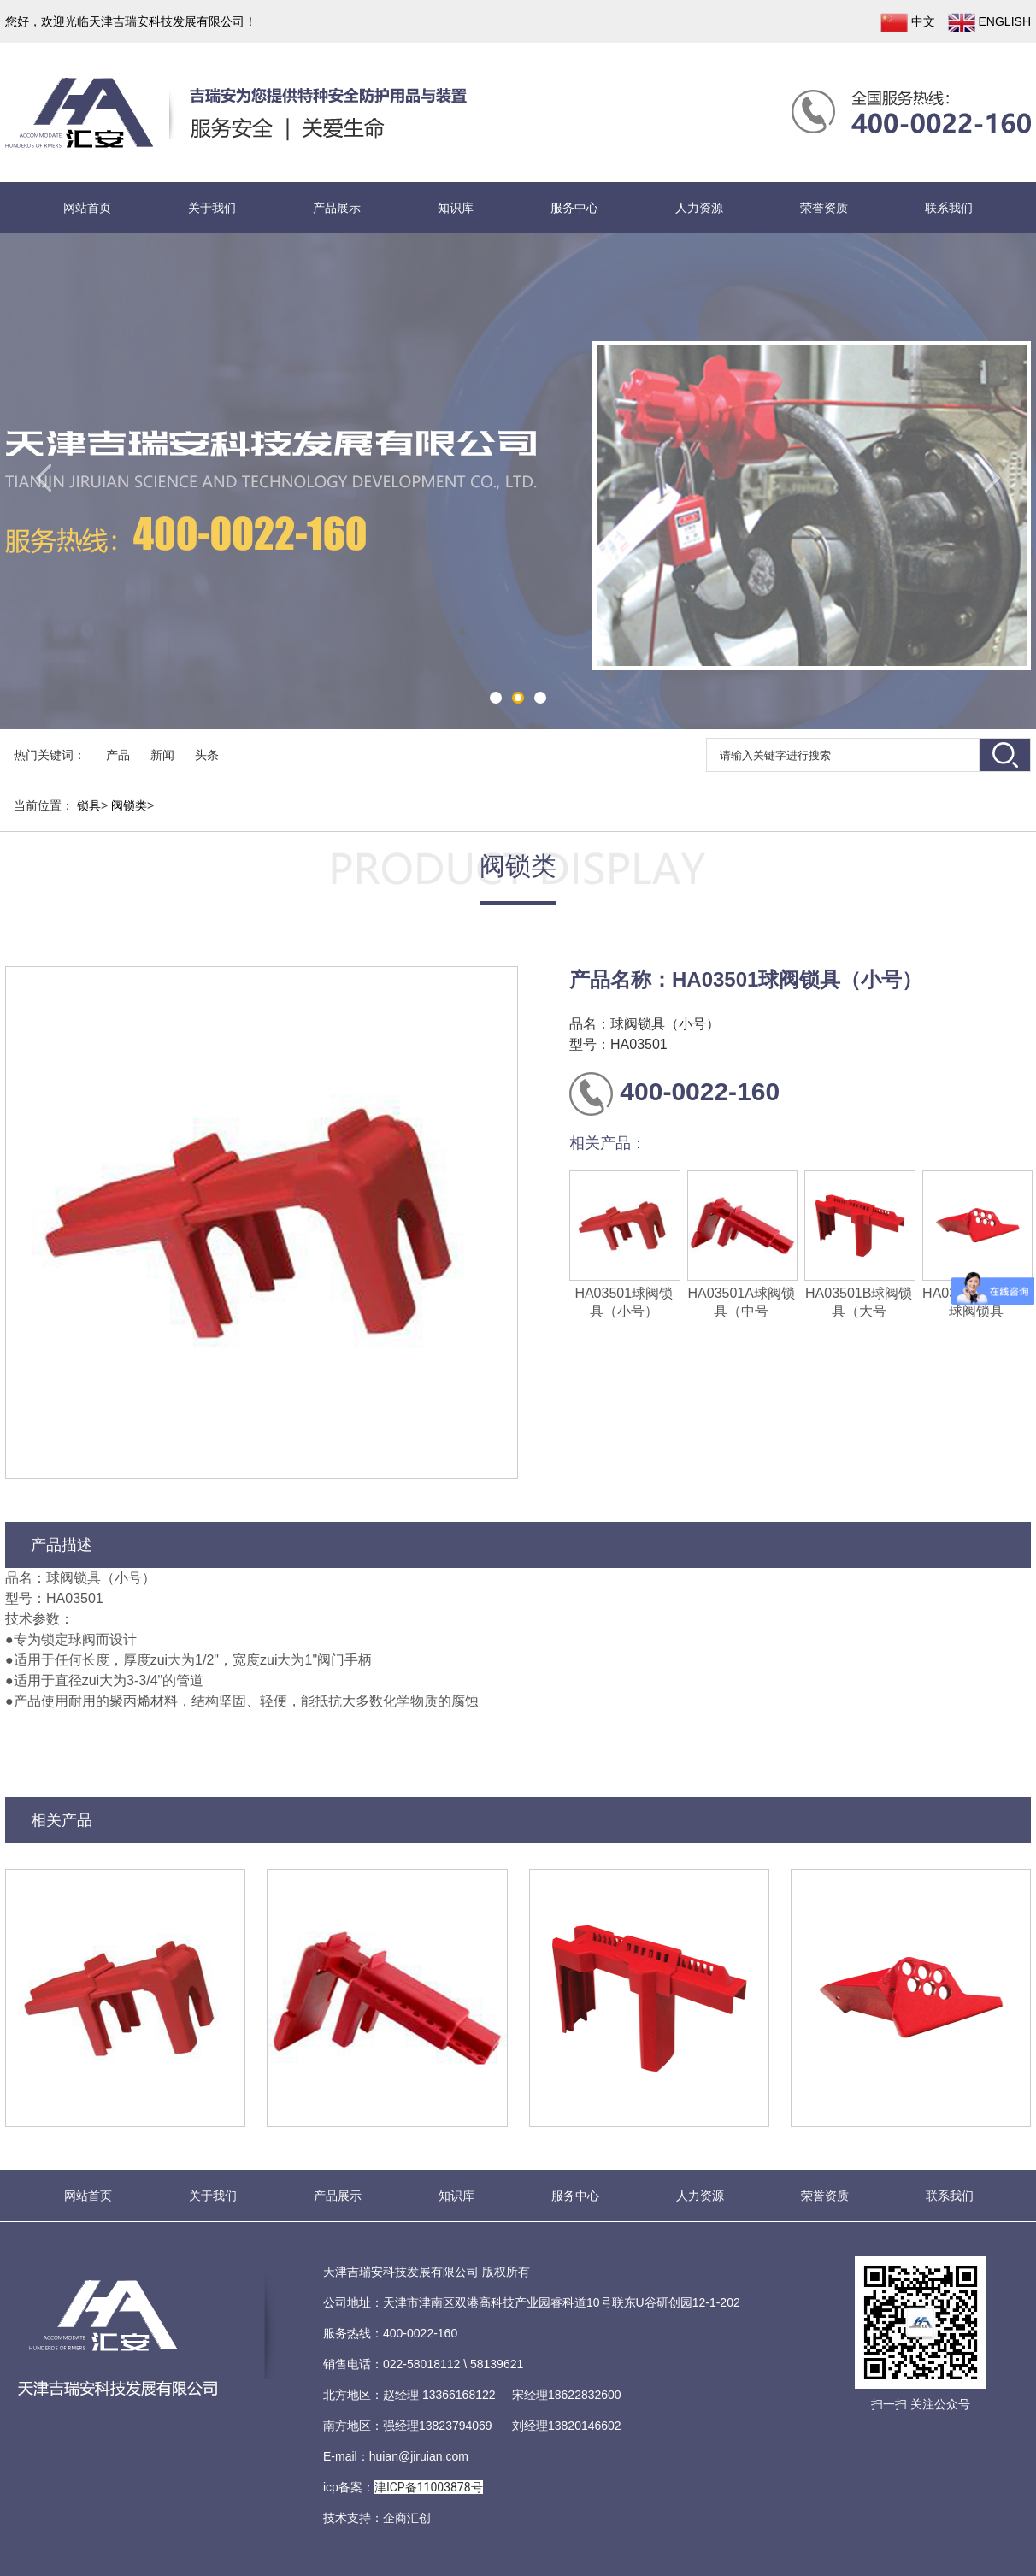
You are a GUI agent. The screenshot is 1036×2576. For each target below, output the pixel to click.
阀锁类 (129, 805)
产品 (118, 755)
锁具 (89, 805)
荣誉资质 (824, 208)
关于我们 (212, 208)
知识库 (456, 208)
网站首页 (87, 208)
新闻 (162, 755)
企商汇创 (407, 2518)
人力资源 (699, 208)
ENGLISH (989, 22)
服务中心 (574, 208)
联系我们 (949, 208)
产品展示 (337, 208)
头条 (207, 755)
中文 (907, 22)
